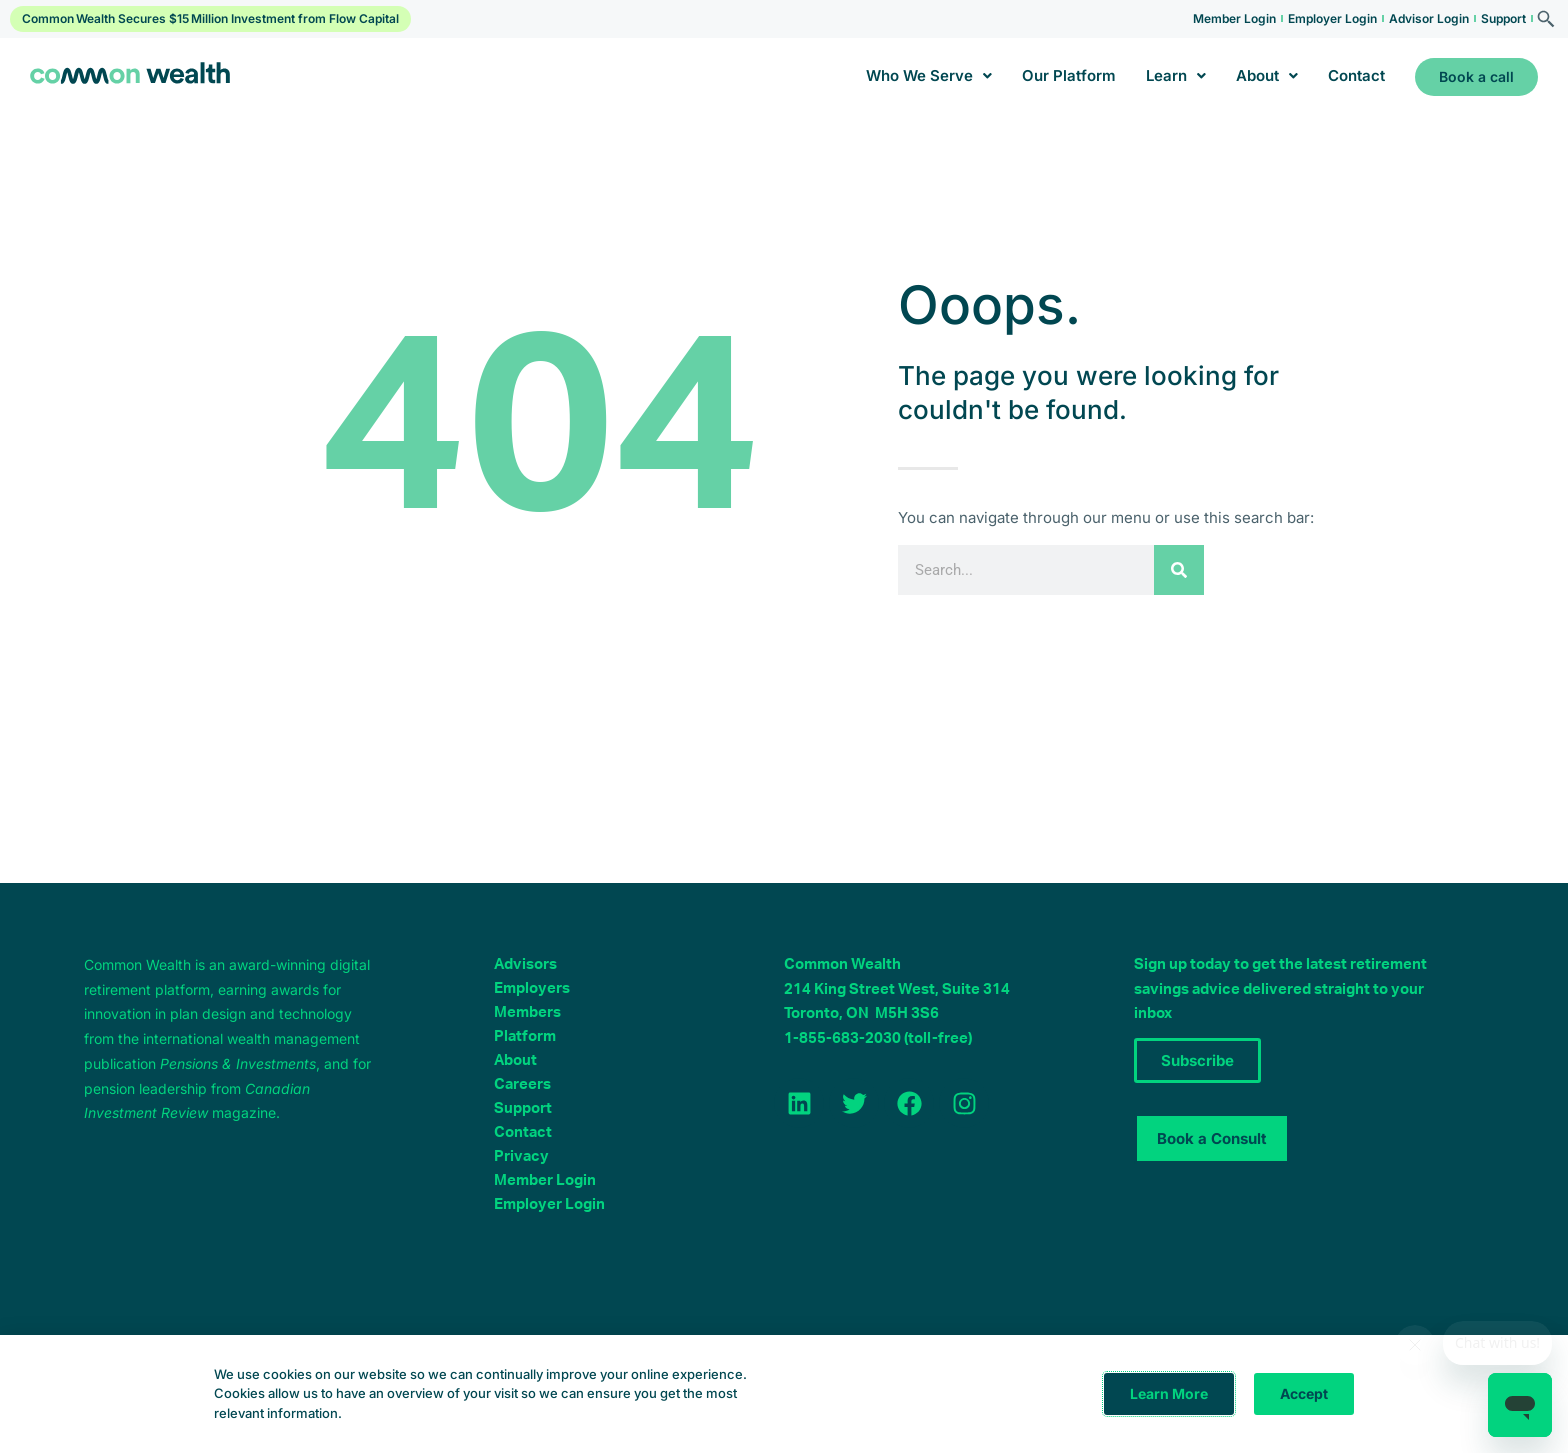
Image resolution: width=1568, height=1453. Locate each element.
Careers (522, 1084)
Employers (532, 988)
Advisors (525, 964)
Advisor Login (1429, 18)
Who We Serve (929, 75)
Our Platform (1069, 75)
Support (1503, 18)
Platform (525, 1036)
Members (527, 1012)
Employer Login (1332, 18)
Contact (1356, 75)
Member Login (1234, 18)
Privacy (521, 1156)
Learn (1176, 75)
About (1267, 75)
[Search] (1179, 570)
